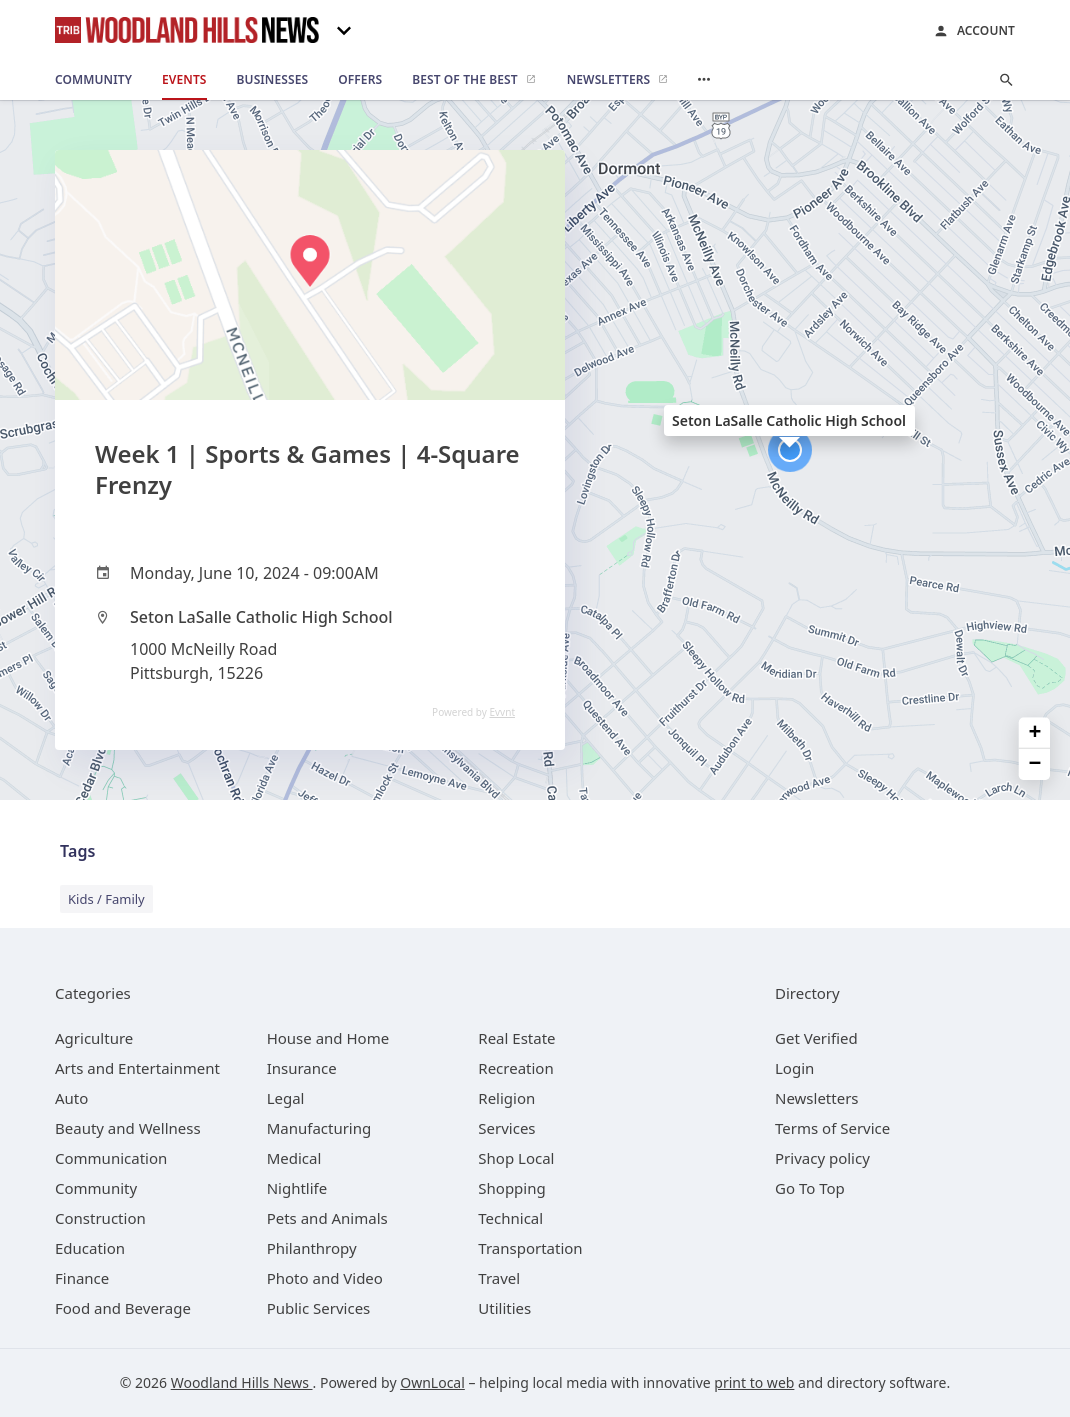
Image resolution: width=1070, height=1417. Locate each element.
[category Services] (506, 1128)
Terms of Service (832, 1128)
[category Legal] (286, 1098)
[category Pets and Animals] (327, 1218)
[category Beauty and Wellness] (128, 1128)
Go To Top (810, 1188)
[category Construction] (100, 1218)
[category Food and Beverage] (123, 1308)
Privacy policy (822, 1158)
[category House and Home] (328, 1038)
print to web (754, 1382)
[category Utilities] (504, 1308)
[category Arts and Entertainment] (137, 1068)
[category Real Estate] (516, 1038)
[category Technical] (510, 1218)
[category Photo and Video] (325, 1278)
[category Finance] (82, 1278)
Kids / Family (106, 899)
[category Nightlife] (297, 1188)
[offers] (360, 80)
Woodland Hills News (242, 1382)
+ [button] (1035, 732)
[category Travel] (499, 1278)
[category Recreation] (515, 1068)
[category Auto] (71, 1098)
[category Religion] (506, 1098)
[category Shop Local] (516, 1158)
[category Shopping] (511, 1188)
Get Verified (816, 1038)
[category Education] (90, 1248)
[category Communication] (111, 1158)
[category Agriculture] (94, 1038)
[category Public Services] (319, 1308)
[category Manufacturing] (319, 1128)
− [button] (1035, 764)
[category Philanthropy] (312, 1248)
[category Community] (96, 1188)
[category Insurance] (302, 1068)
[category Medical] (294, 1158)
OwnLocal (432, 1382)
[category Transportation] (530, 1248)
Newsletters (817, 1098)
